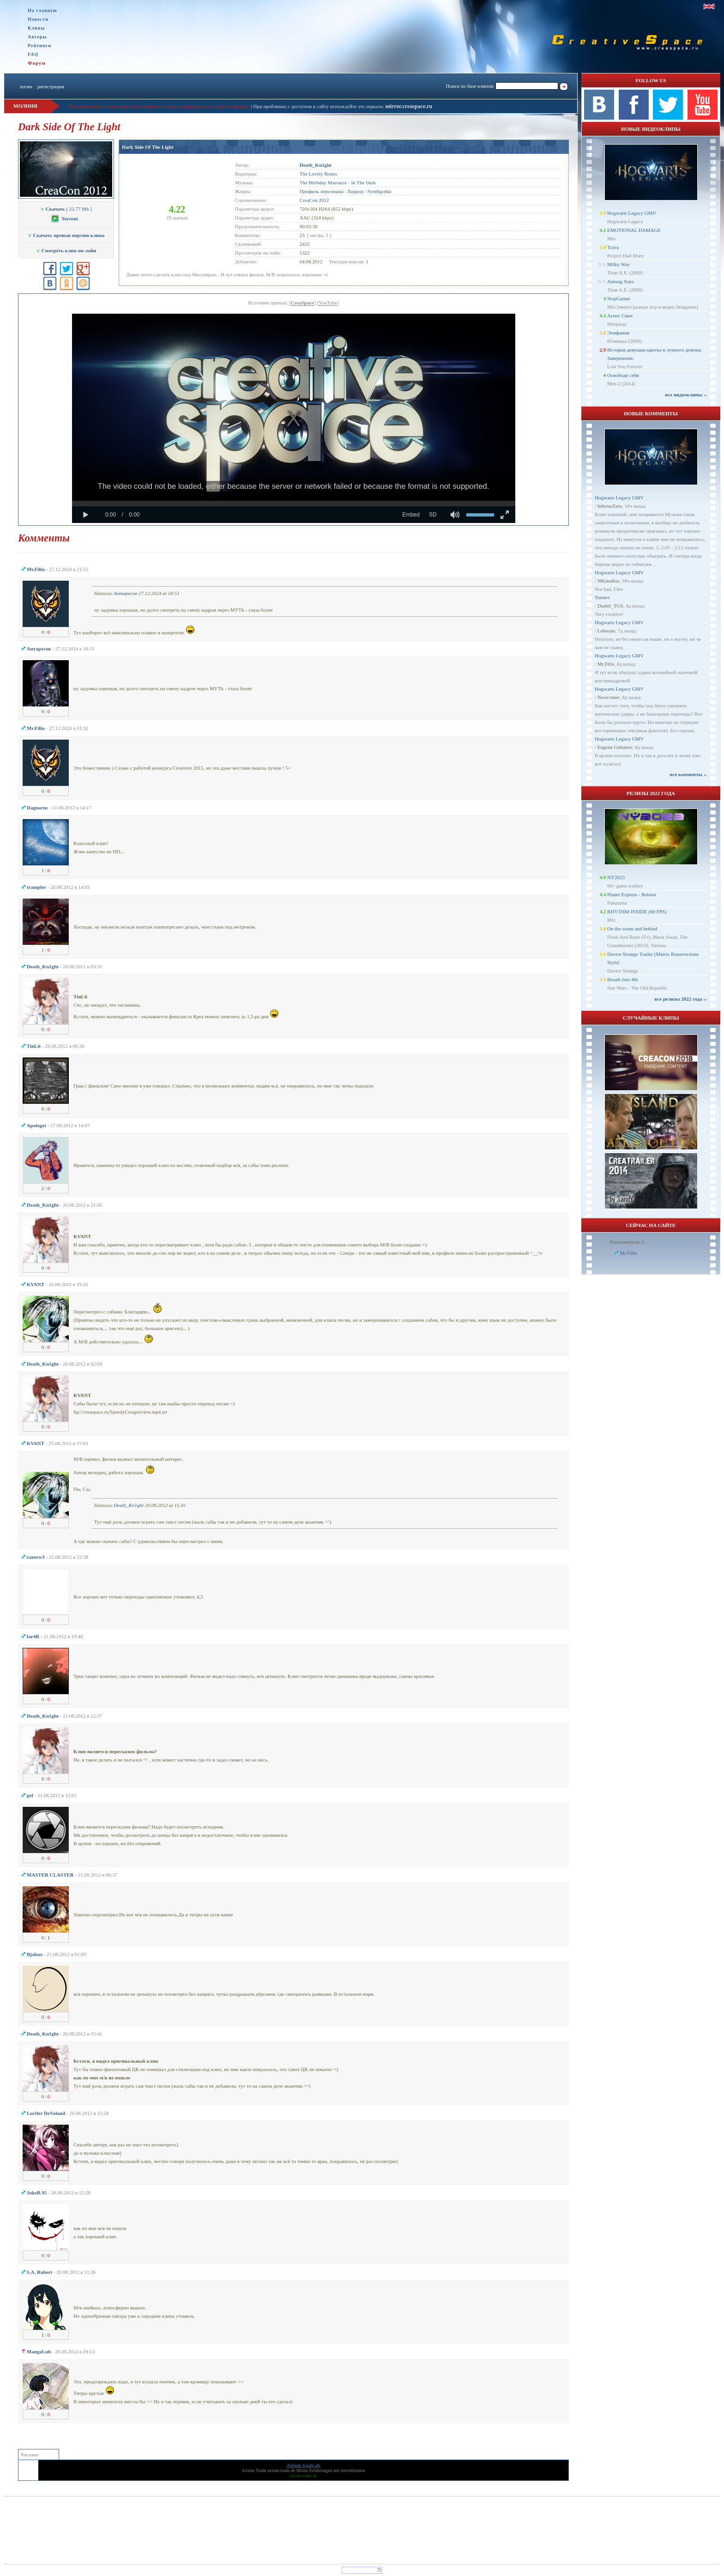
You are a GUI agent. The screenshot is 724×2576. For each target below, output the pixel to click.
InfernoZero (609, 506)
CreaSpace (302, 302)
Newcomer (608, 697)
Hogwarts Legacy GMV (631, 213)
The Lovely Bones (318, 173)
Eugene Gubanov (614, 747)
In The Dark (363, 182)
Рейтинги (39, 45)
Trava (613, 247)
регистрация (50, 86)
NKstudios (608, 580)
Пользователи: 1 (627, 1242)
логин (25, 86)
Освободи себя (623, 375)
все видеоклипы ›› (686, 394)
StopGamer (618, 298)
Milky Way (618, 264)
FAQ (33, 54)
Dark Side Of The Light (148, 147)
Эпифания (618, 332)
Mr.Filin (605, 664)
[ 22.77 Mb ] (66, 209)
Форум (37, 63)
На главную (42, 10)
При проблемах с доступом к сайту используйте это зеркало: (319, 106)
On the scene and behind (632, 928)
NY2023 (616, 877)
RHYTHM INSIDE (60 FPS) (637, 911)
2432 (305, 244)
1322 (305, 252)
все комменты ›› (688, 774)
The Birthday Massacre (323, 182)
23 (302, 235)
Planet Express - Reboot (631, 894)
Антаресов (125, 593)
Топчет (602, 597)
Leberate (606, 630)
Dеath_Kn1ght (129, 1505)
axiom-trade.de (281, 2470)
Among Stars (620, 281)
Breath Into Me (622, 979)
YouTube (328, 302)
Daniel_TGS (610, 605)
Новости (38, 19)
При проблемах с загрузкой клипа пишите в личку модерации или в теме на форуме (159, 106)
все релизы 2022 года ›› (680, 999)
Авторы (37, 36)
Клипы (36, 27)
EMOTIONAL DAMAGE (634, 230)
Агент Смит (620, 315)
